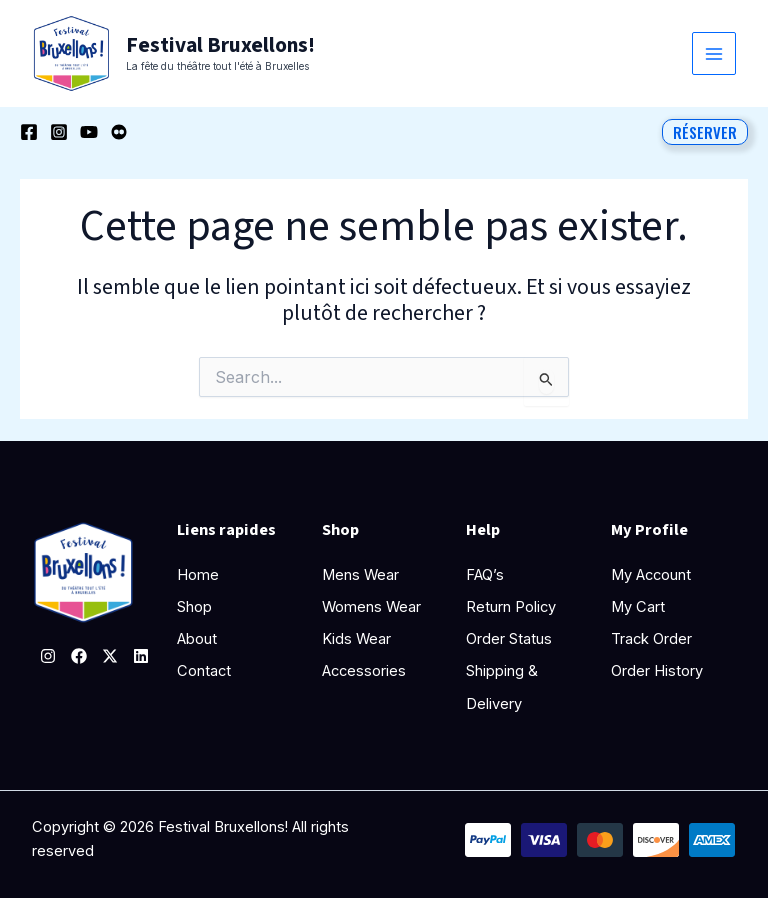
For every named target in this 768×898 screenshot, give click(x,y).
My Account (651, 575)
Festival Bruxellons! (219, 45)
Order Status (509, 639)
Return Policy (511, 607)
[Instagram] (59, 133)
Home (198, 575)
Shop (194, 607)
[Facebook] (29, 133)
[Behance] (119, 133)
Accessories (364, 671)
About (197, 639)
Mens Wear (360, 575)
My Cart (638, 607)
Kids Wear (356, 639)
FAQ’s (485, 575)
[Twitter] (110, 656)
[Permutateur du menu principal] (714, 54)
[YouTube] (89, 133)
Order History (657, 671)
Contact (204, 671)
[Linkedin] (141, 656)
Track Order (651, 639)
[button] (705, 132)
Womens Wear (371, 607)
